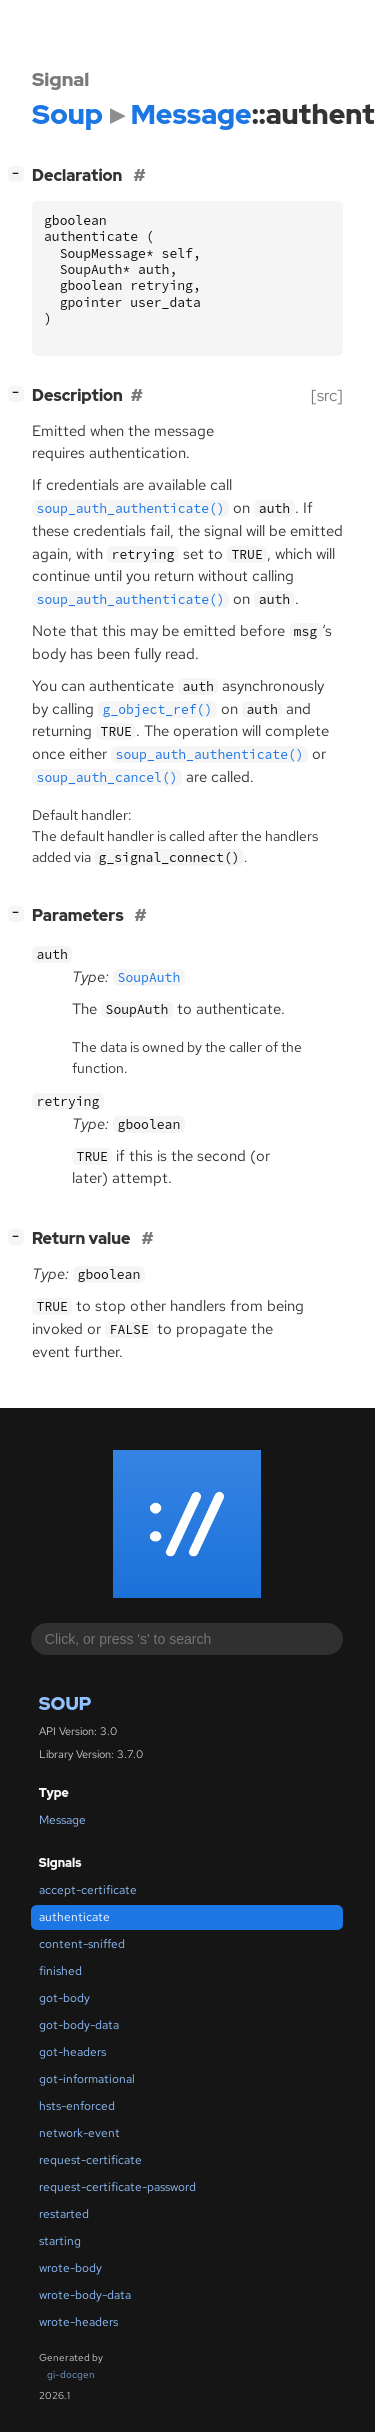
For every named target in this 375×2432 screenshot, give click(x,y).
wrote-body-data (85, 2295)
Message (62, 1820)
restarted (64, 2214)
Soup (65, 1703)
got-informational (87, 2079)
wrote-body (70, 2268)
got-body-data (79, 2025)
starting (60, 2241)
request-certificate (90, 2160)
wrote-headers (78, 2322)
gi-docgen (71, 2374)
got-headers (72, 2052)
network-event (79, 2133)
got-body (64, 1998)
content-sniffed (82, 1944)
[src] (327, 395)
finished (60, 1971)
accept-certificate (88, 1890)
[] (20, 173)
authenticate (74, 1917)
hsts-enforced (77, 2106)
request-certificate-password (117, 2187)
